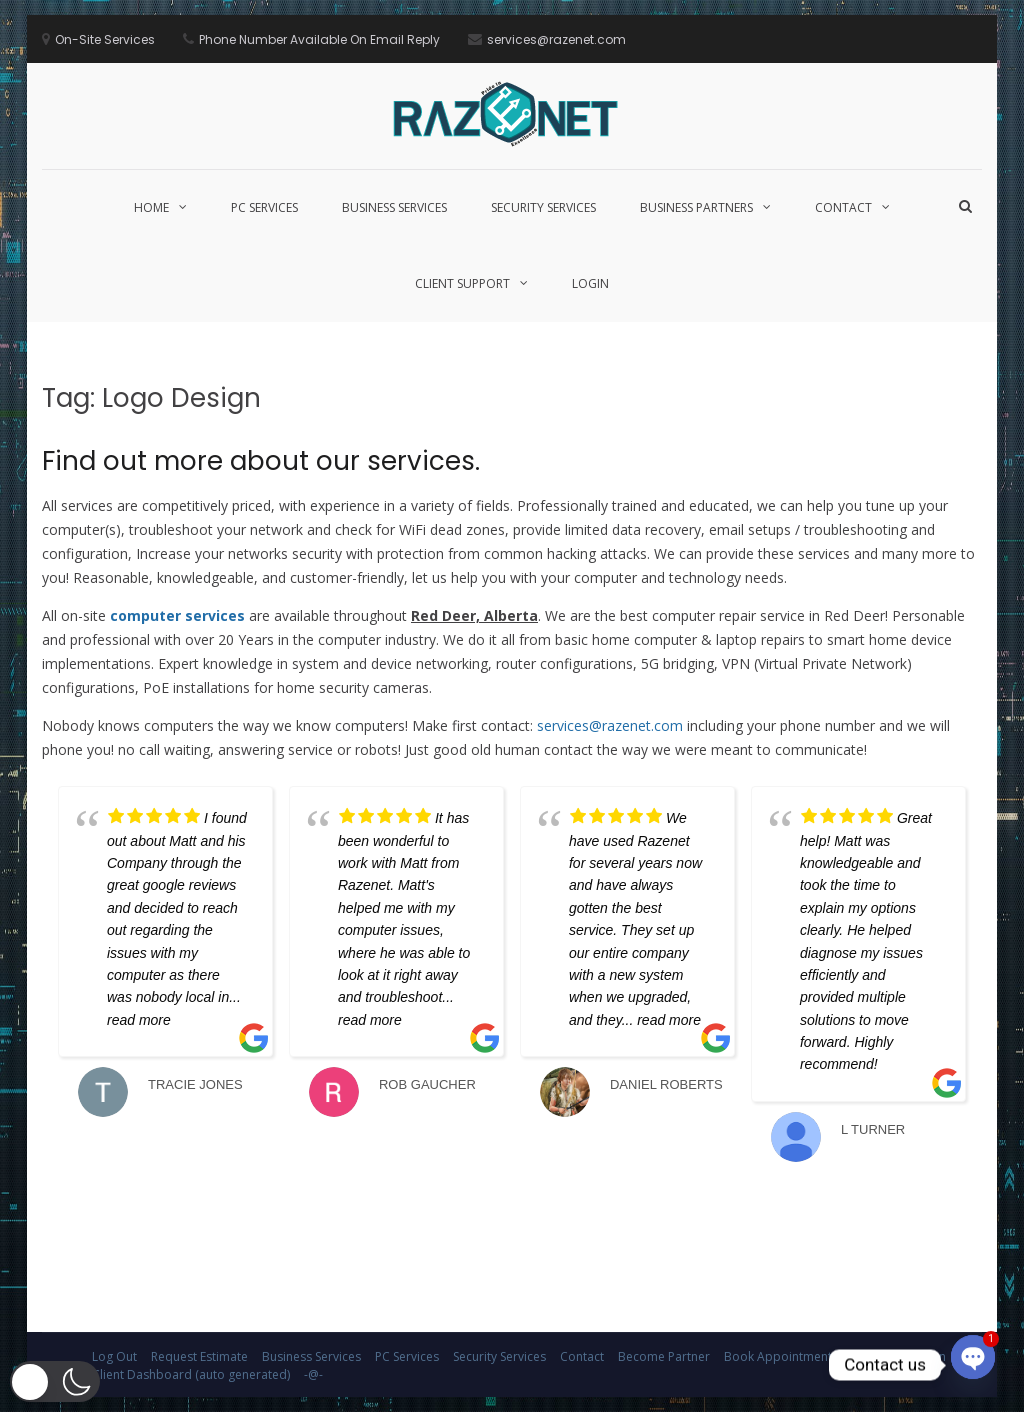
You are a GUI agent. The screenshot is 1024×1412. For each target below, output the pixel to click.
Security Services (543, 207)
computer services (177, 615)
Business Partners (696, 207)
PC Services (264, 207)
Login (590, 283)
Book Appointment (778, 1356)
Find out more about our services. (261, 461)
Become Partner (664, 1356)
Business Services (394, 207)
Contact (843, 207)
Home (151, 207)
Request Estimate (199, 1356)
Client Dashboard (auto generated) (191, 1374)
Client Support (462, 283)
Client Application (896, 1356)
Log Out (114, 1356)
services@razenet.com (610, 725)
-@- (313, 1374)
